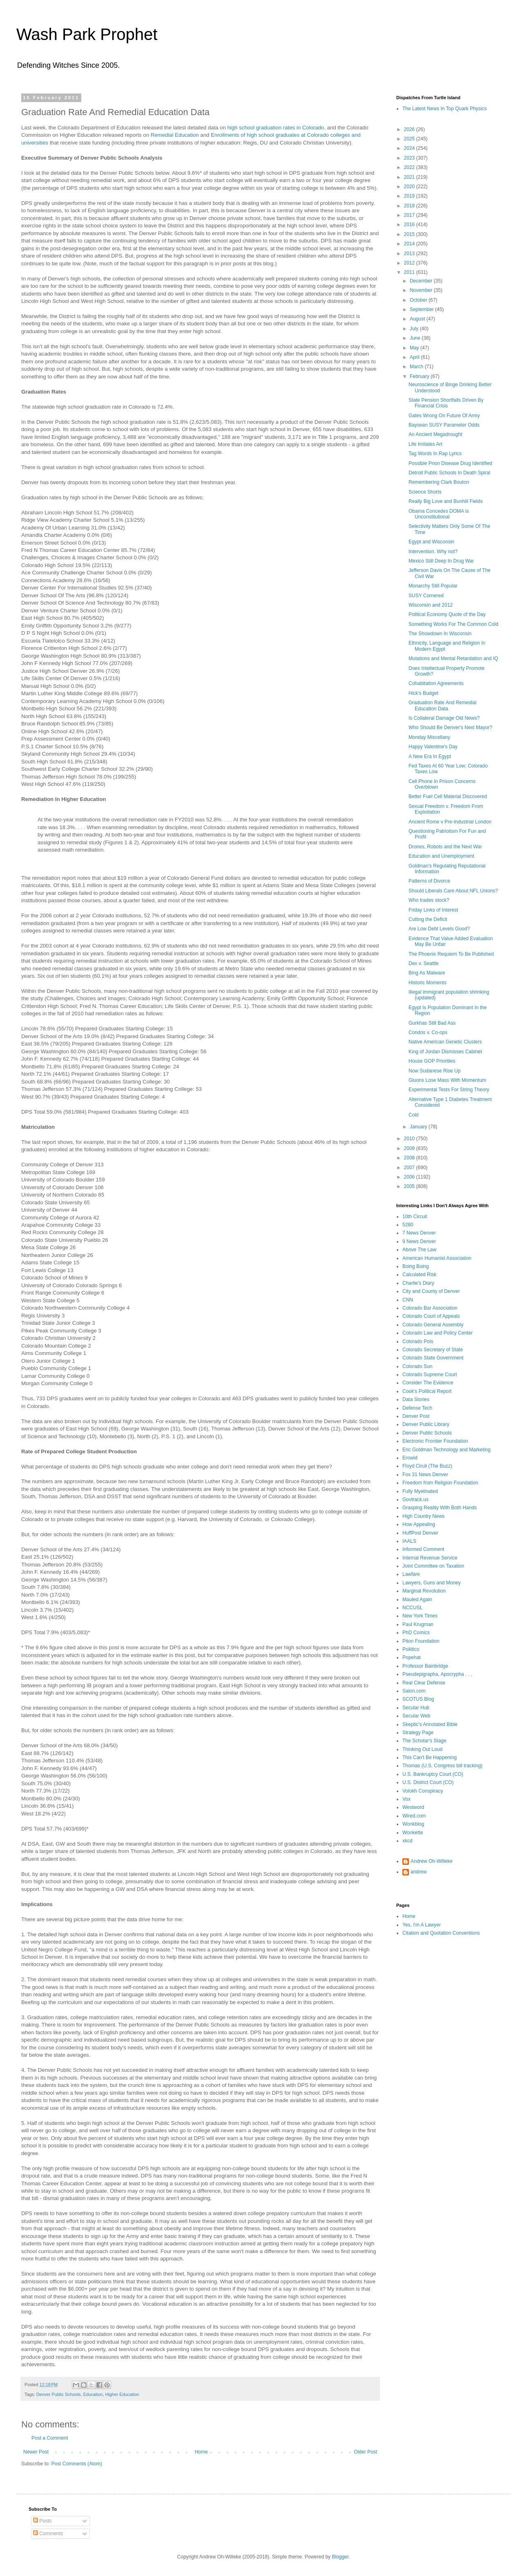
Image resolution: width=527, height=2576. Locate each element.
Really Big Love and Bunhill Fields (445, 501)
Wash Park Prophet (86, 34)
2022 (410, 167)
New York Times (420, 1616)
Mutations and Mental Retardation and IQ (453, 658)
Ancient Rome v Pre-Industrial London (450, 822)
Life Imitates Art (425, 444)
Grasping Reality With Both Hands (439, 1507)
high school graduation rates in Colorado (275, 128)
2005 (410, 1186)
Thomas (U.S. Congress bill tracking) (442, 1765)
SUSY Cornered (426, 595)
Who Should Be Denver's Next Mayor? (450, 727)
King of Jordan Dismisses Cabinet (445, 1051)
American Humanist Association (436, 1258)
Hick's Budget (423, 693)
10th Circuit (414, 1216)
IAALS (409, 1541)
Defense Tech (417, 1408)
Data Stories (415, 1399)
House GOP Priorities (432, 1061)
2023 (410, 158)
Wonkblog (413, 1824)
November (422, 290)
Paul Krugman (417, 1624)
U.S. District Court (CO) (427, 1782)
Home (201, 2452)
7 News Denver (419, 1233)
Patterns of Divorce (429, 881)
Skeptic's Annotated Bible (430, 1724)
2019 (410, 196)
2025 (410, 139)
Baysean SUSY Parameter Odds (444, 425)
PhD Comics (416, 1632)
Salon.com (414, 1691)
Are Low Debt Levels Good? (439, 929)
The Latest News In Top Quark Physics (444, 108)
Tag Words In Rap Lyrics (435, 453)
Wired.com (414, 1816)
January (419, 1127)
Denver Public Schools (58, 2394)
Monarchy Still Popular (433, 586)
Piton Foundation (421, 1641)
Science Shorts (425, 492)
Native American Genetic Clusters (445, 1042)
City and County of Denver (431, 1291)
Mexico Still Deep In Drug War (441, 561)
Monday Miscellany (429, 737)
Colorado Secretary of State (432, 1350)
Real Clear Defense (423, 1683)
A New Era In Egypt (430, 756)
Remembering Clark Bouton (439, 482)
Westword (413, 1807)
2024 (410, 148)
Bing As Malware (427, 973)
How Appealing (418, 1524)
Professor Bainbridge (425, 1666)
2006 (410, 1177)
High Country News (423, 1516)
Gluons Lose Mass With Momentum (447, 1080)
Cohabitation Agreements (436, 683)
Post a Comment (49, 2438)
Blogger (340, 2557)
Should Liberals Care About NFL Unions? (453, 891)
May (415, 348)
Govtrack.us (415, 1499)
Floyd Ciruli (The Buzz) (427, 1466)
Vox (406, 1799)
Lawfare (411, 1574)
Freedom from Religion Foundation (440, 1483)
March (417, 366)
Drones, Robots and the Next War (445, 847)
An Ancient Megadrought (435, 434)
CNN (407, 1300)
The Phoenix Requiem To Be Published (451, 954)
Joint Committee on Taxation (433, 1566)
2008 (410, 1158)
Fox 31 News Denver (425, 1474)
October (419, 300)
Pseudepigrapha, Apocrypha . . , (437, 1674)
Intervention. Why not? (433, 551)
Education (93, 2394)
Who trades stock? (429, 900)
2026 (410, 129)
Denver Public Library (425, 1424)
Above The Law (419, 1249)
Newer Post (36, 2452)
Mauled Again (417, 1599)
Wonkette (412, 1832)
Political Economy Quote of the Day (447, 614)
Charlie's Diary (418, 1283)
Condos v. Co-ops (428, 1032)
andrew (419, 1872)
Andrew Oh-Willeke (432, 1861)
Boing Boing (415, 1266)
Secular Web (416, 1716)
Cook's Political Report (426, 1391)
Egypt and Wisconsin (431, 542)
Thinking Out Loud (422, 1749)
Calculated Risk (419, 1274)
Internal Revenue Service (430, 1558)
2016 (410, 224)
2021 (410, 177)
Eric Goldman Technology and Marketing (446, 1450)
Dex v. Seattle (424, 963)
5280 (407, 1225)
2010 (410, 1138)
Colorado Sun (417, 1366)
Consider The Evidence (427, 1383)
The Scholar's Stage (424, 1741)
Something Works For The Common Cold (453, 624)
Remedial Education (175, 135)
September (422, 309)
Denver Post (415, 1416)
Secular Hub (415, 1708)
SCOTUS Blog (418, 1699)
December (422, 281)
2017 (410, 215)
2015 (410, 234)
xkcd (407, 1841)
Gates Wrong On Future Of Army (444, 415)
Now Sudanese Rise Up (434, 1071)
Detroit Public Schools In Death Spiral (449, 473)
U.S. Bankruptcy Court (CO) (432, 1774)
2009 (410, 1148)
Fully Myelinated (420, 1491)
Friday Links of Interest (433, 910)
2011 (410, 272)
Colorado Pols (417, 1341)
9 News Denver (419, 1241)
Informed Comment (423, 1549)
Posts (42, 2521)
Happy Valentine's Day (433, 747)
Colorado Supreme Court (429, 1374)
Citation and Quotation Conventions (441, 1933)
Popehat (411, 1657)
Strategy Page (417, 1732)
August (418, 319)
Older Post (365, 2452)
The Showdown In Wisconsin (440, 633)
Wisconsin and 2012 (431, 605)
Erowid (410, 1458)
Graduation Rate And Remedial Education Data (442, 705)
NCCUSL (412, 1608)
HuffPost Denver (420, 1533)
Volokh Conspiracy (422, 1791)
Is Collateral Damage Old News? (444, 718)
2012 (410, 263)
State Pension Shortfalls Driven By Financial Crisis (446, 403)
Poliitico (410, 1649)
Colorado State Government (432, 1358)
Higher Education (122, 2394)
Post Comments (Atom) (76, 2464)
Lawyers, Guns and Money (431, 1583)
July (415, 328)
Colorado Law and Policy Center (437, 1333)
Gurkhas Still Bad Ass (432, 1023)
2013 (410, 253)
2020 (410, 186)
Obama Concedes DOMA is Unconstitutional (439, 514)
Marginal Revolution (424, 1591)
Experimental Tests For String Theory (449, 1089)
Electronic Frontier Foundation (435, 1441)
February (420, 376)
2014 (410, 244)
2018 (410, 206)
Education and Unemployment (441, 856)
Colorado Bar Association (430, 1308)
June (416, 338)
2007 (410, 1167)
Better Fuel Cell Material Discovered (448, 796)
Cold (414, 1115)
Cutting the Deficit (428, 919)
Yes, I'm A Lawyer (421, 1925)
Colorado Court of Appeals (431, 1316)
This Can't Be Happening (429, 1757)
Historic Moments (428, 982)
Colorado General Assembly (432, 1325)
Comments (48, 2533)
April (415, 357)
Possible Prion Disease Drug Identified (450, 463)
